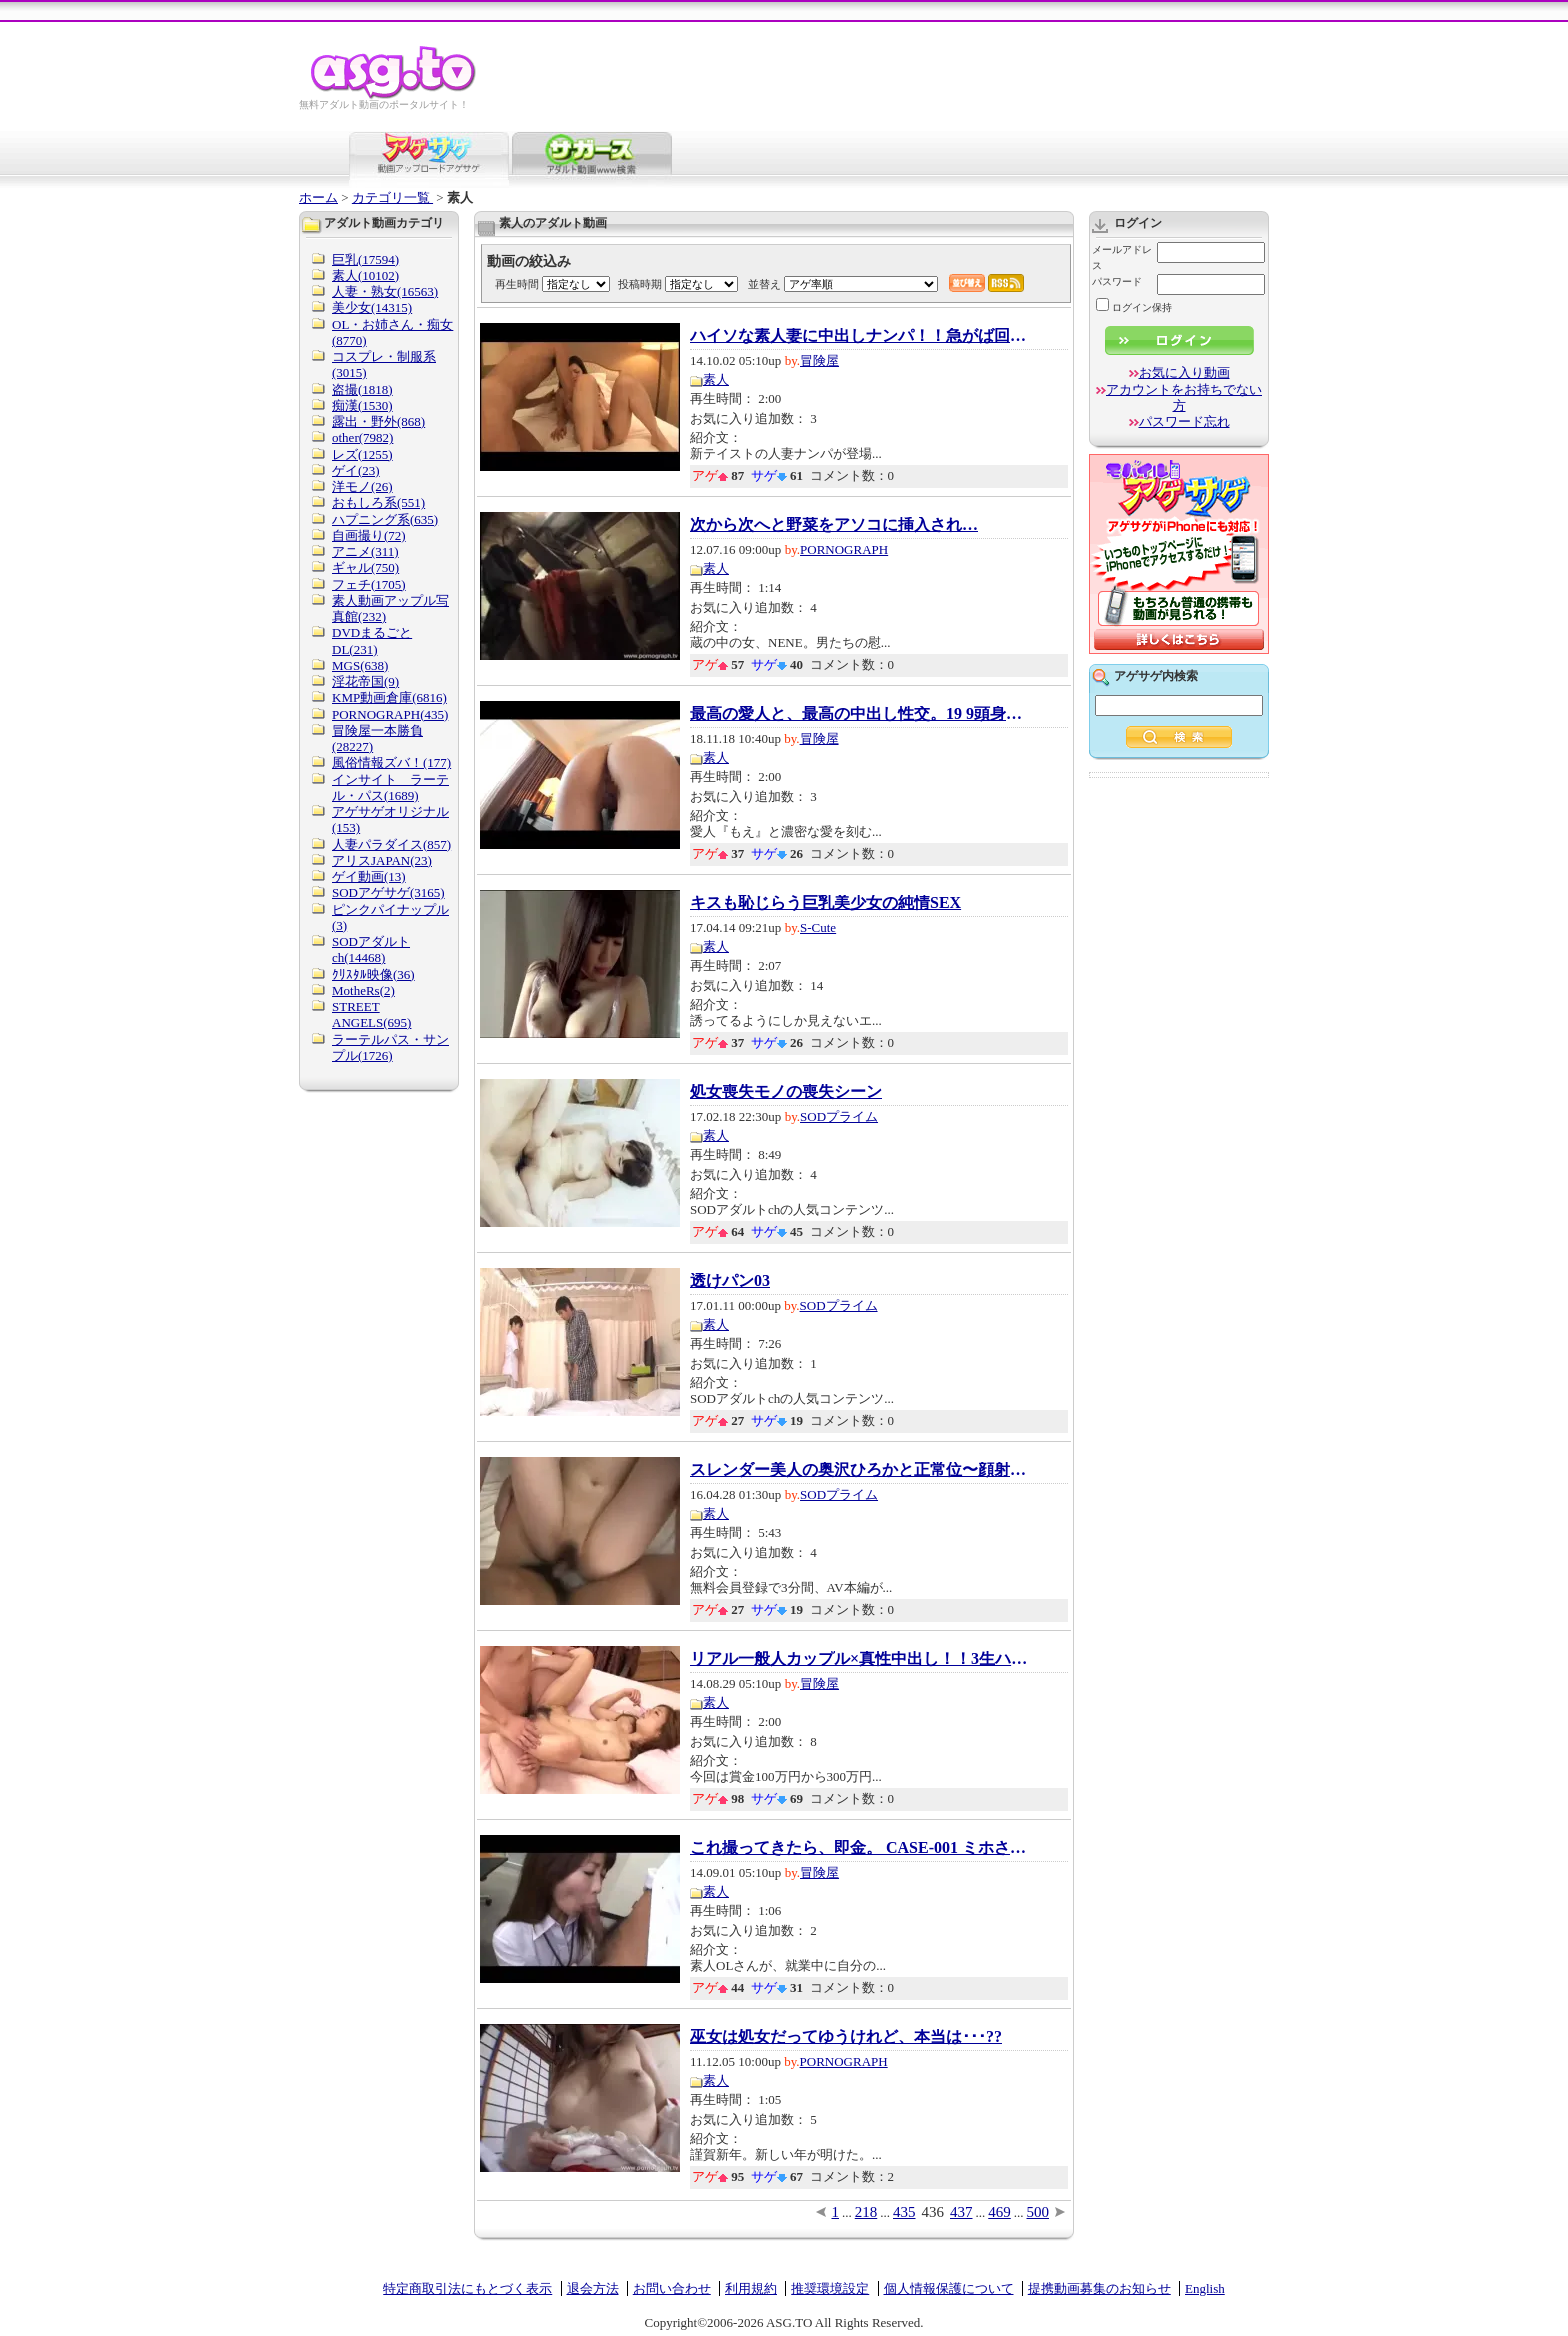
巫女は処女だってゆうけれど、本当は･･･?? (846, 2037)
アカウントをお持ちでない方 (1184, 397)
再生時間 (517, 284)
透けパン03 (730, 1281)
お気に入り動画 (1184, 372)
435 (904, 2212)
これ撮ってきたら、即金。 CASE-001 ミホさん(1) (860, 1848)
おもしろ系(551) (378, 502)
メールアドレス (1122, 257)
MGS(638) (360, 665)
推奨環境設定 (830, 2288)
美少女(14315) (372, 307)
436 (933, 2212)
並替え (764, 284)
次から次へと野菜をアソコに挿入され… (834, 525)
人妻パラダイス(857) (391, 844)
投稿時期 (640, 284)
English (1205, 2288)
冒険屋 (819, 360)
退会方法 (593, 2288)
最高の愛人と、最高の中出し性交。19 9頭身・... (860, 714)
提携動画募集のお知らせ (1099, 2288)
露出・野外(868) (378, 421)
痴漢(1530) (362, 405)
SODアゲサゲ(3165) (388, 892)
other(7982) (362, 437)
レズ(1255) (362, 454)
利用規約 (751, 2288)
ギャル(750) (365, 567)
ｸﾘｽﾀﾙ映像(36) (373, 974)
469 (999, 2212)
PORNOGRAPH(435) (390, 714)
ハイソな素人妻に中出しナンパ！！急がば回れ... (860, 336)
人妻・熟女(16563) (385, 291)
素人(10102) (365, 275)
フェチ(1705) (369, 584)
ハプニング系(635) (385, 519)
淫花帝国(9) (365, 681)
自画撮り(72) (369, 535)
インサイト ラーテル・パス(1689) (390, 787)
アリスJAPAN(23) (382, 860)
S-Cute (818, 927)
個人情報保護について (949, 2288)
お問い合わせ (672, 2288)
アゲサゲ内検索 (1156, 676)
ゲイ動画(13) (369, 876)
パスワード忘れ (1184, 421)
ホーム (318, 197)
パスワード (1117, 281)
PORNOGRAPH (844, 549)
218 (866, 2212)
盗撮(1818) (362, 389)
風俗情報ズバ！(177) (391, 762)
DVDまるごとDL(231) (372, 640)
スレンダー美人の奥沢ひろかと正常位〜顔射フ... (860, 1470)
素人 (716, 379)
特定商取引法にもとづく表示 (467, 2288)
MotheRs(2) (363, 990)
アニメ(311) (365, 551)
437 (961, 2212)
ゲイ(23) (356, 470)
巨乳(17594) (365, 259)
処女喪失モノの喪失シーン (786, 1092)
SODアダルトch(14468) (371, 949)
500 (1038, 2212)
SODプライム (839, 1116)
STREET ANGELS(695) (371, 1014)
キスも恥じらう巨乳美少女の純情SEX (825, 903)
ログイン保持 (1134, 307)
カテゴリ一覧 (392, 197)
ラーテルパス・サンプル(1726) (390, 1047)
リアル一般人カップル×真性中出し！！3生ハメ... (860, 1659)
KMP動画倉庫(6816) (389, 697)
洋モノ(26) (362, 486)
